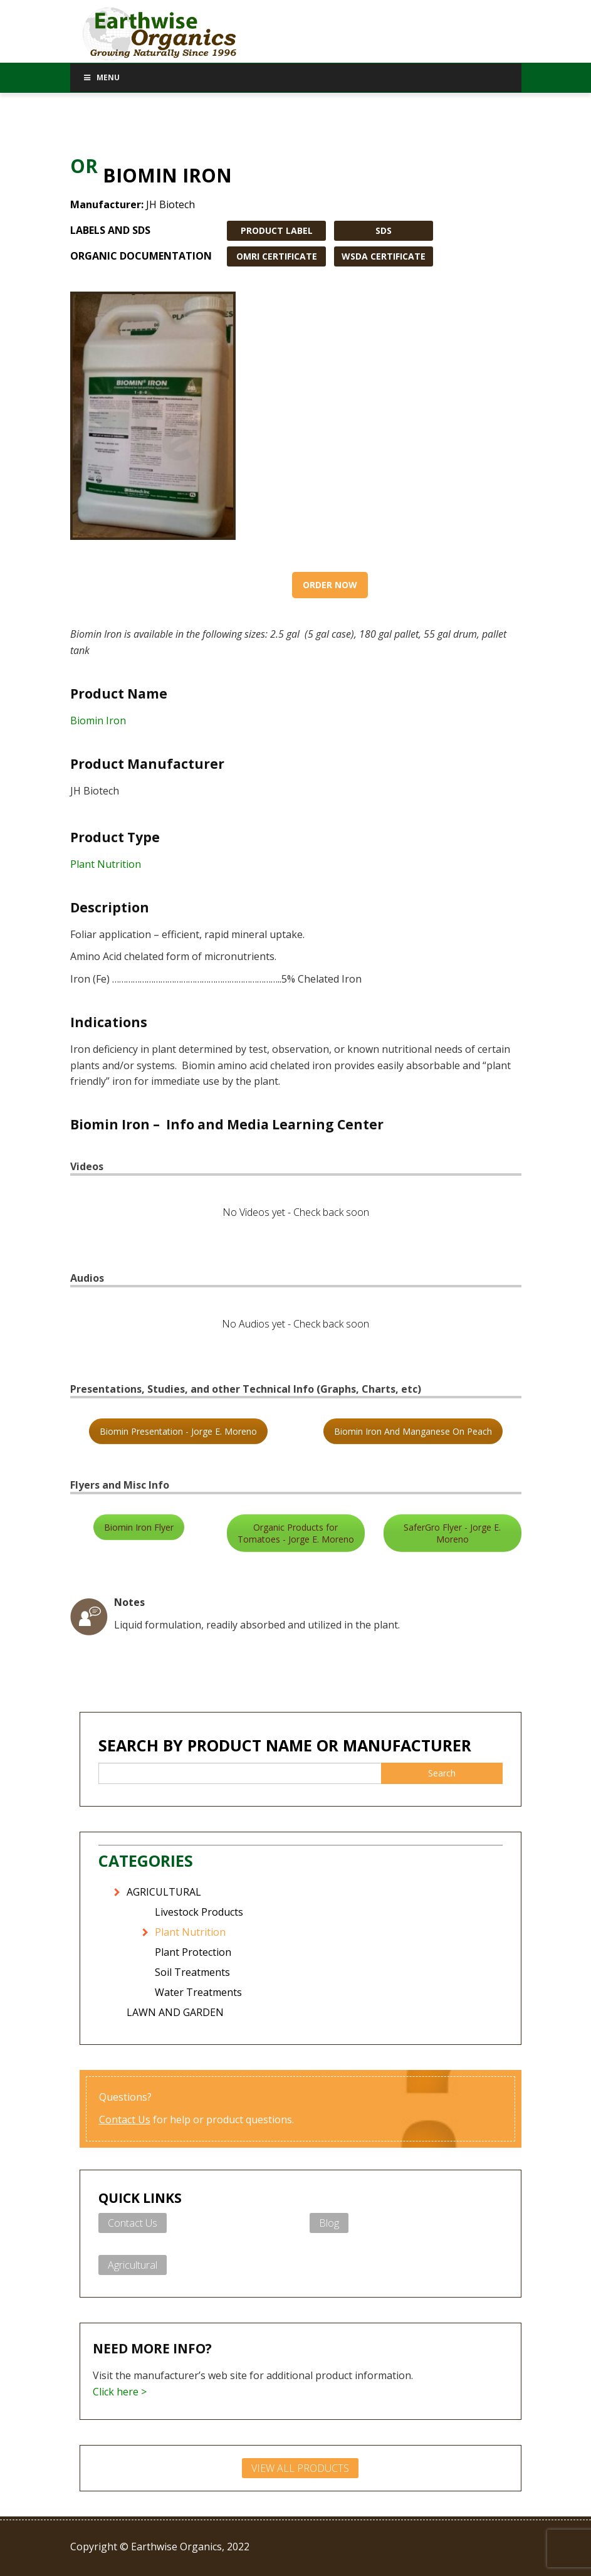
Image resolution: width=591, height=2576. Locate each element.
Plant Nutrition (105, 864)
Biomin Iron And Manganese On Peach (413, 1431)
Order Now (330, 585)
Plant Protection (193, 1952)
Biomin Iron (98, 720)
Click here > (120, 2392)
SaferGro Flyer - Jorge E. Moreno (452, 1533)
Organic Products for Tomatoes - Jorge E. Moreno (296, 1533)
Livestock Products (199, 1912)
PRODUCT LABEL (277, 230)
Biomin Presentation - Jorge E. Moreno (178, 1431)
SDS (383, 230)
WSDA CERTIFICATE (384, 256)
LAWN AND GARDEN (175, 2012)
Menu (101, 77)
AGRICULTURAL (164, 1892)
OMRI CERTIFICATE (276, 256)
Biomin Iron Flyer (139, 1527)
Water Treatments (198, 1992)
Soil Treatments (192, 1972)
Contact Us (124, 2119)
